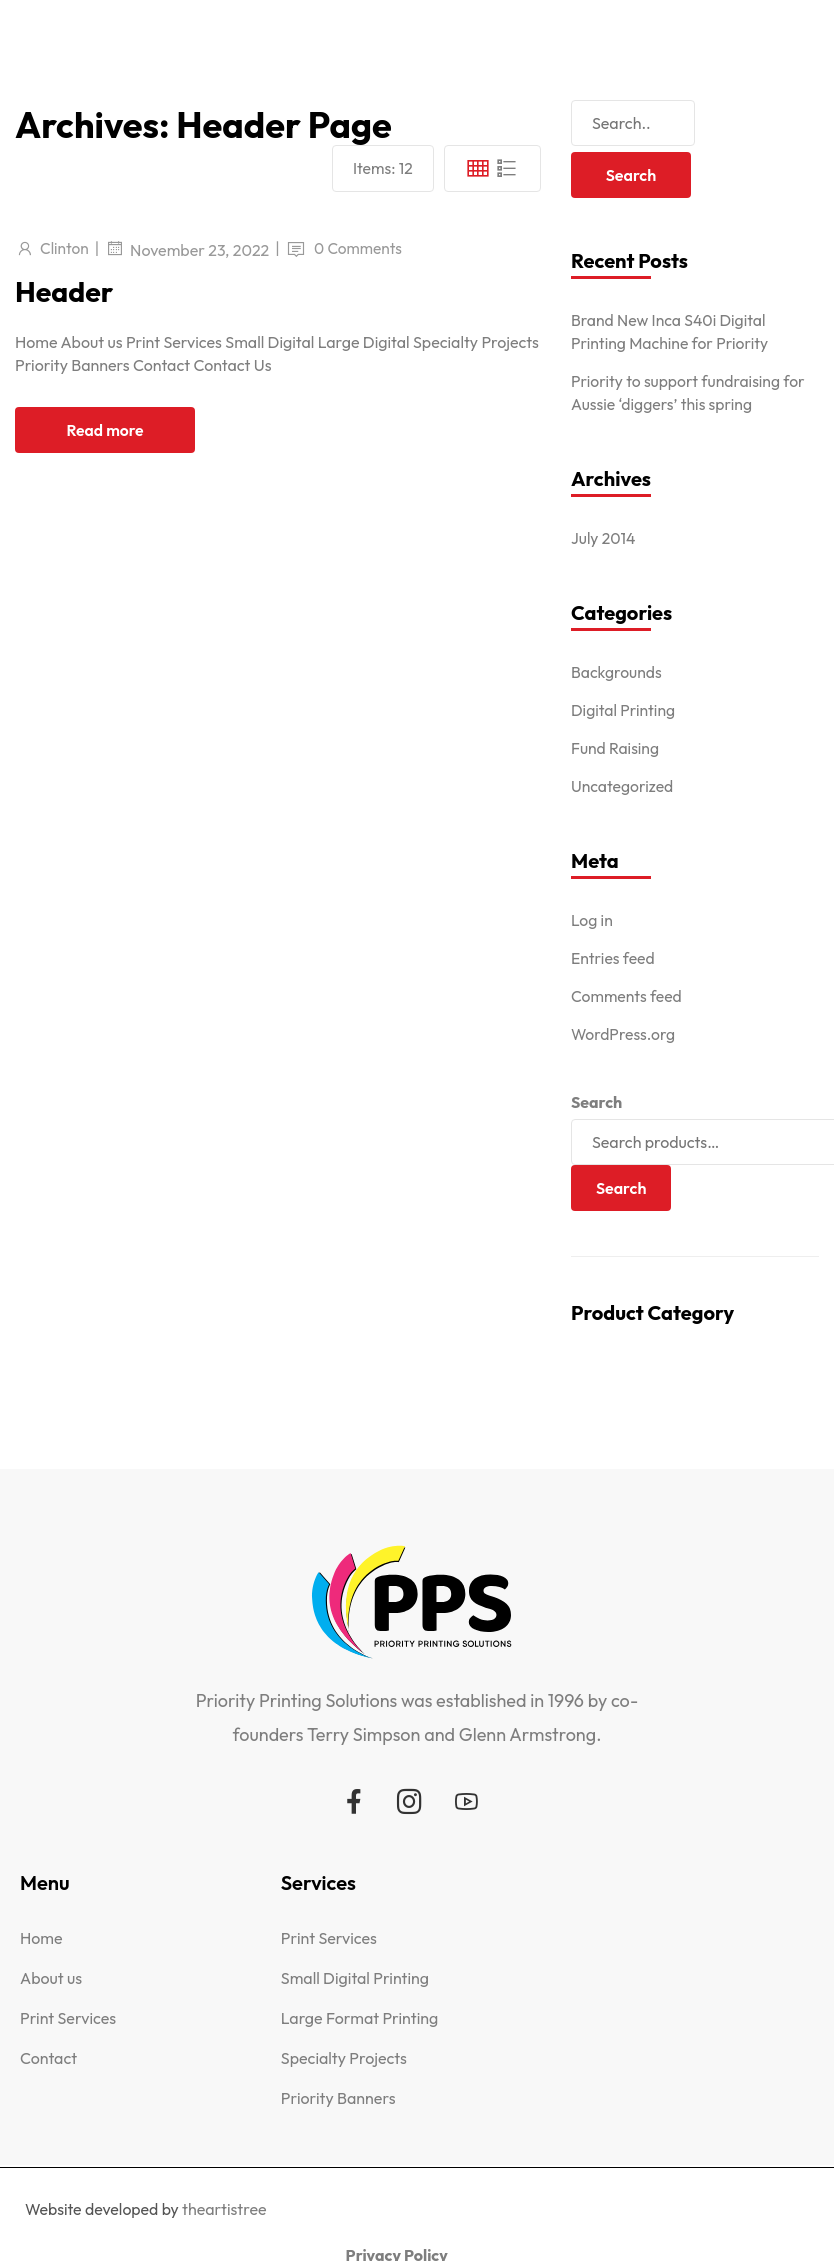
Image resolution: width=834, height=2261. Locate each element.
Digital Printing (624, 710)
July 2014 (604, 538)
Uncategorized (623, 786)
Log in (592, 920)
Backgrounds (617, 672)
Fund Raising (616, 748)
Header (67, 291)
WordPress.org (624, 1034)
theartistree (225, 2209)
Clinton (65, 248)
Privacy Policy (758, 2200)
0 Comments (361, 248)
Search (596, 1102)
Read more (105, 430)
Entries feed (613, 958)
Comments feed (627, 996)
